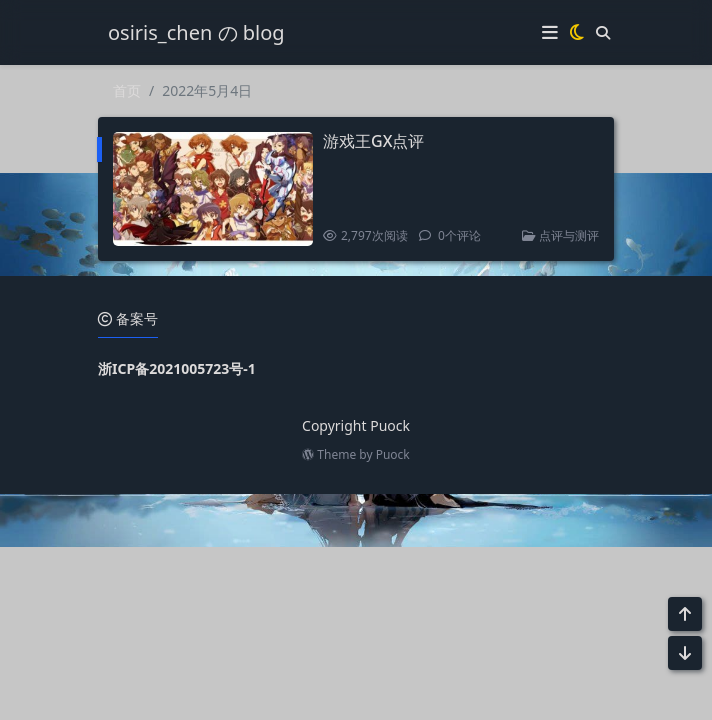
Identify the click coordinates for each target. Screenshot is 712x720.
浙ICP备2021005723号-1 (177, 368)
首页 (127, 90)
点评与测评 (560, 235)
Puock (393, 454)
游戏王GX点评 (373, 141)
